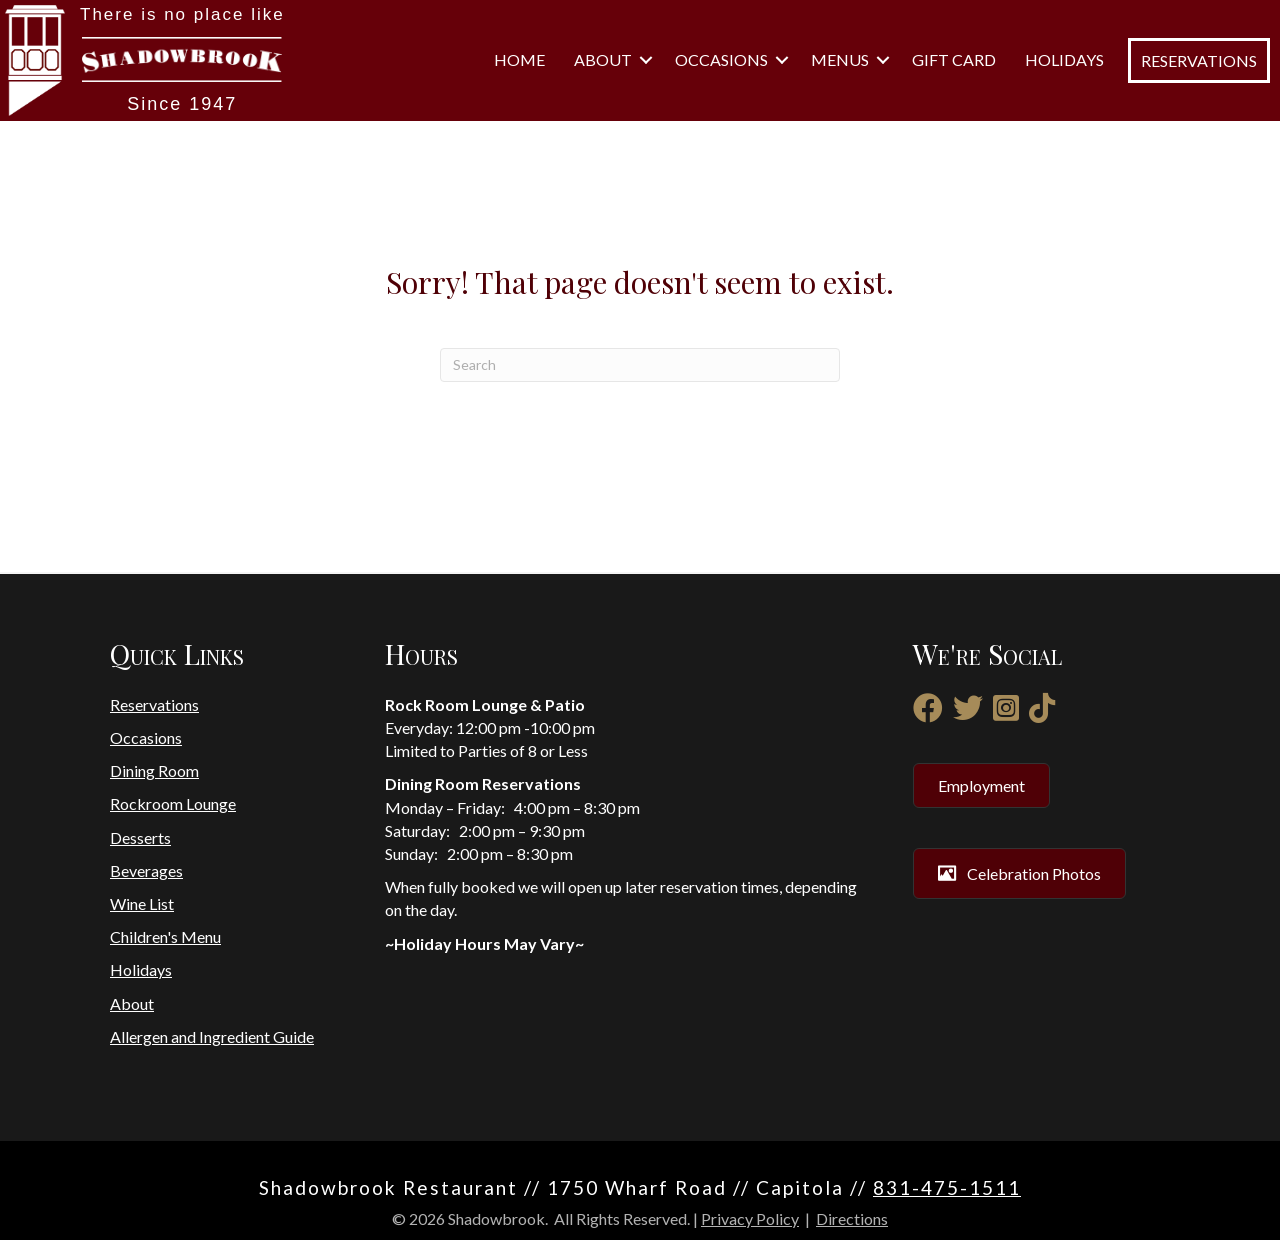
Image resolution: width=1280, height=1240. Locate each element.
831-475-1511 (947, 1187)
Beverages (146, 870)
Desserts (140, 837)
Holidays (1064, 59)
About (603, 59)
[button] (646, 60)
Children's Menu (165, 936)
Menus (840, 59)
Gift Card (954, 59)
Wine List (142, 903)
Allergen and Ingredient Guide (212, 1036)
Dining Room (154, 770)
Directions (852, 1218)
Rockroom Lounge (173, 803)
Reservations (154, 704)
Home (519, 59)
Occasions (721, 59)
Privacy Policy (750, 1218)
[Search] (640, 365)
